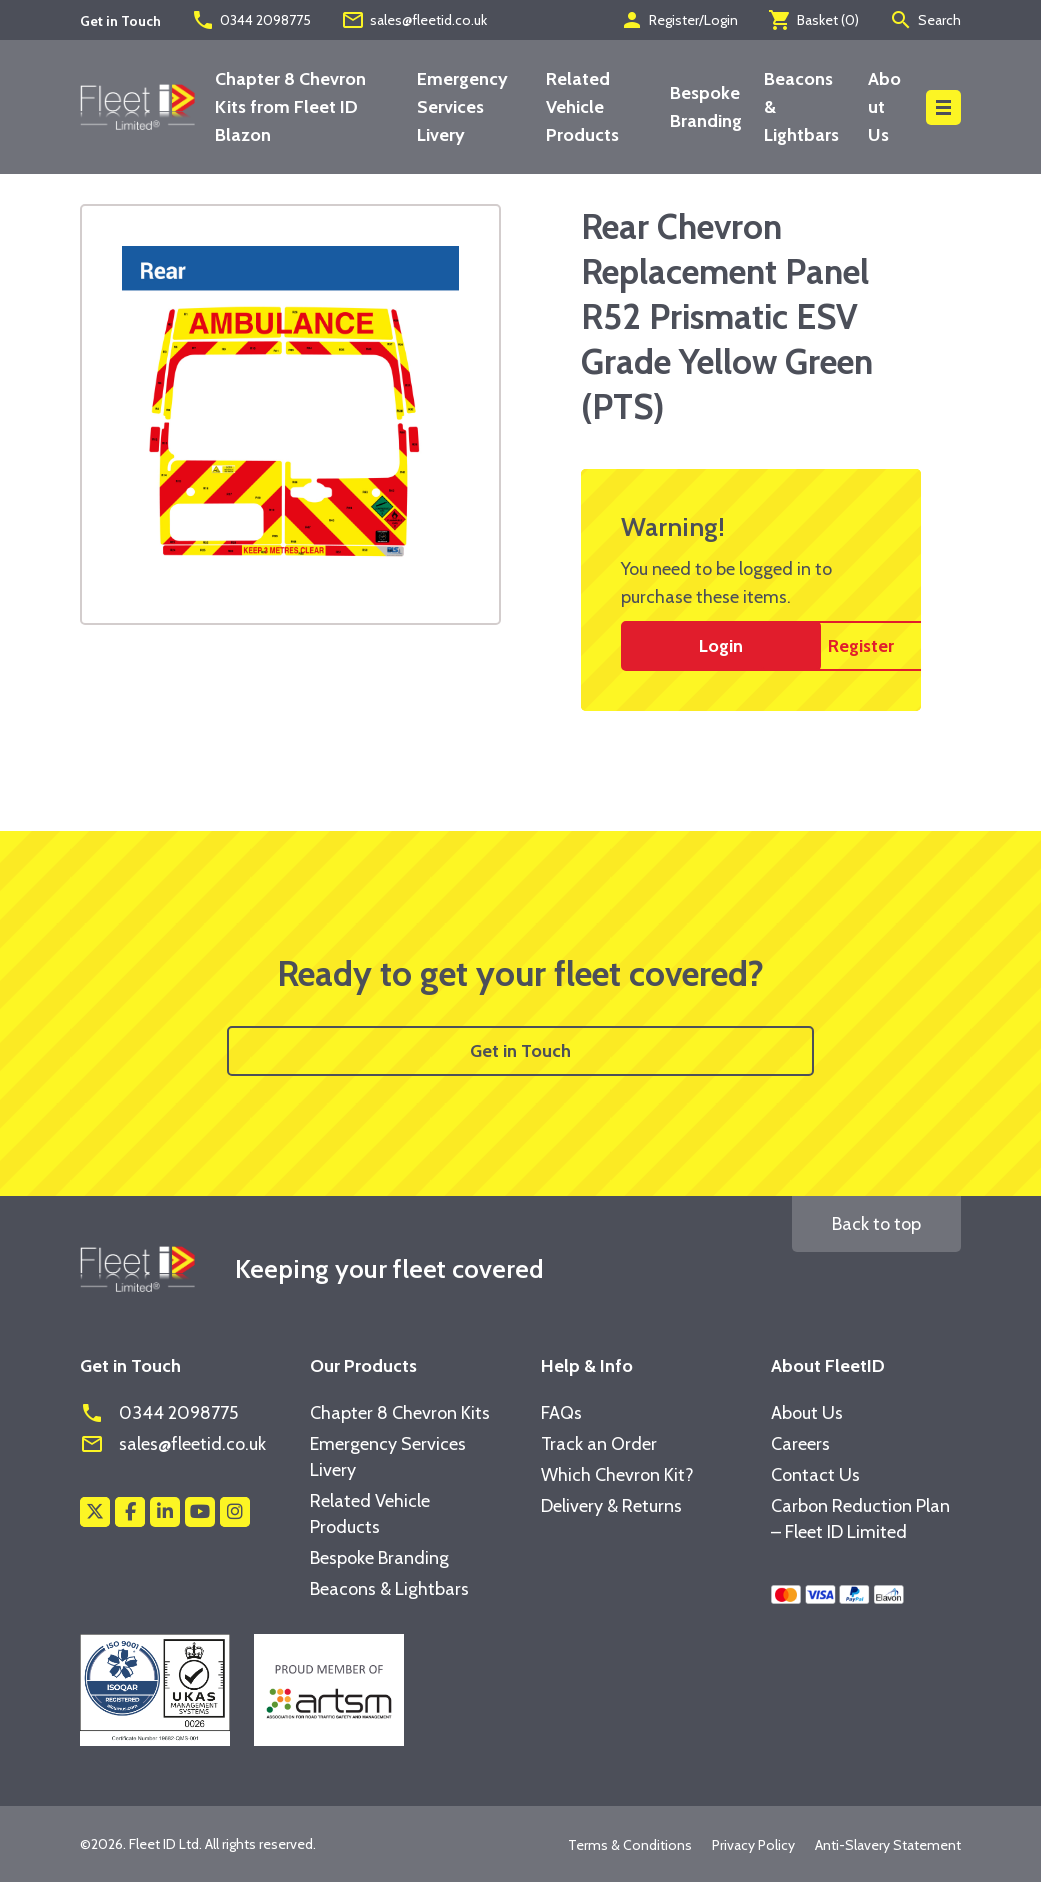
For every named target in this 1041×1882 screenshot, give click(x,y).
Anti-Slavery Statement (888, 1845)
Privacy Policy (753, 1845)
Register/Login (679, 20)
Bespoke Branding (379, 1558)
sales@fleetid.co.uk (414, 20)
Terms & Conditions (630, 1845)
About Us (884, 107)
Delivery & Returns (611, 1506)
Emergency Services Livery (462, 107)
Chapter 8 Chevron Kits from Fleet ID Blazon (290, 107)
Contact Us (815, 1475)
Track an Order (599, 1444)
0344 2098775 (251, 20)
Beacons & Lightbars (389, 1589)
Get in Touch (520, 1051)
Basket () (813, 20)
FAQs (561, 1413)
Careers (800, 1444)
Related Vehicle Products (582, 107)
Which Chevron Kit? (617, 1475)
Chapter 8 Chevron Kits (400, 1413)
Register (861, 646)
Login (721, 646)
